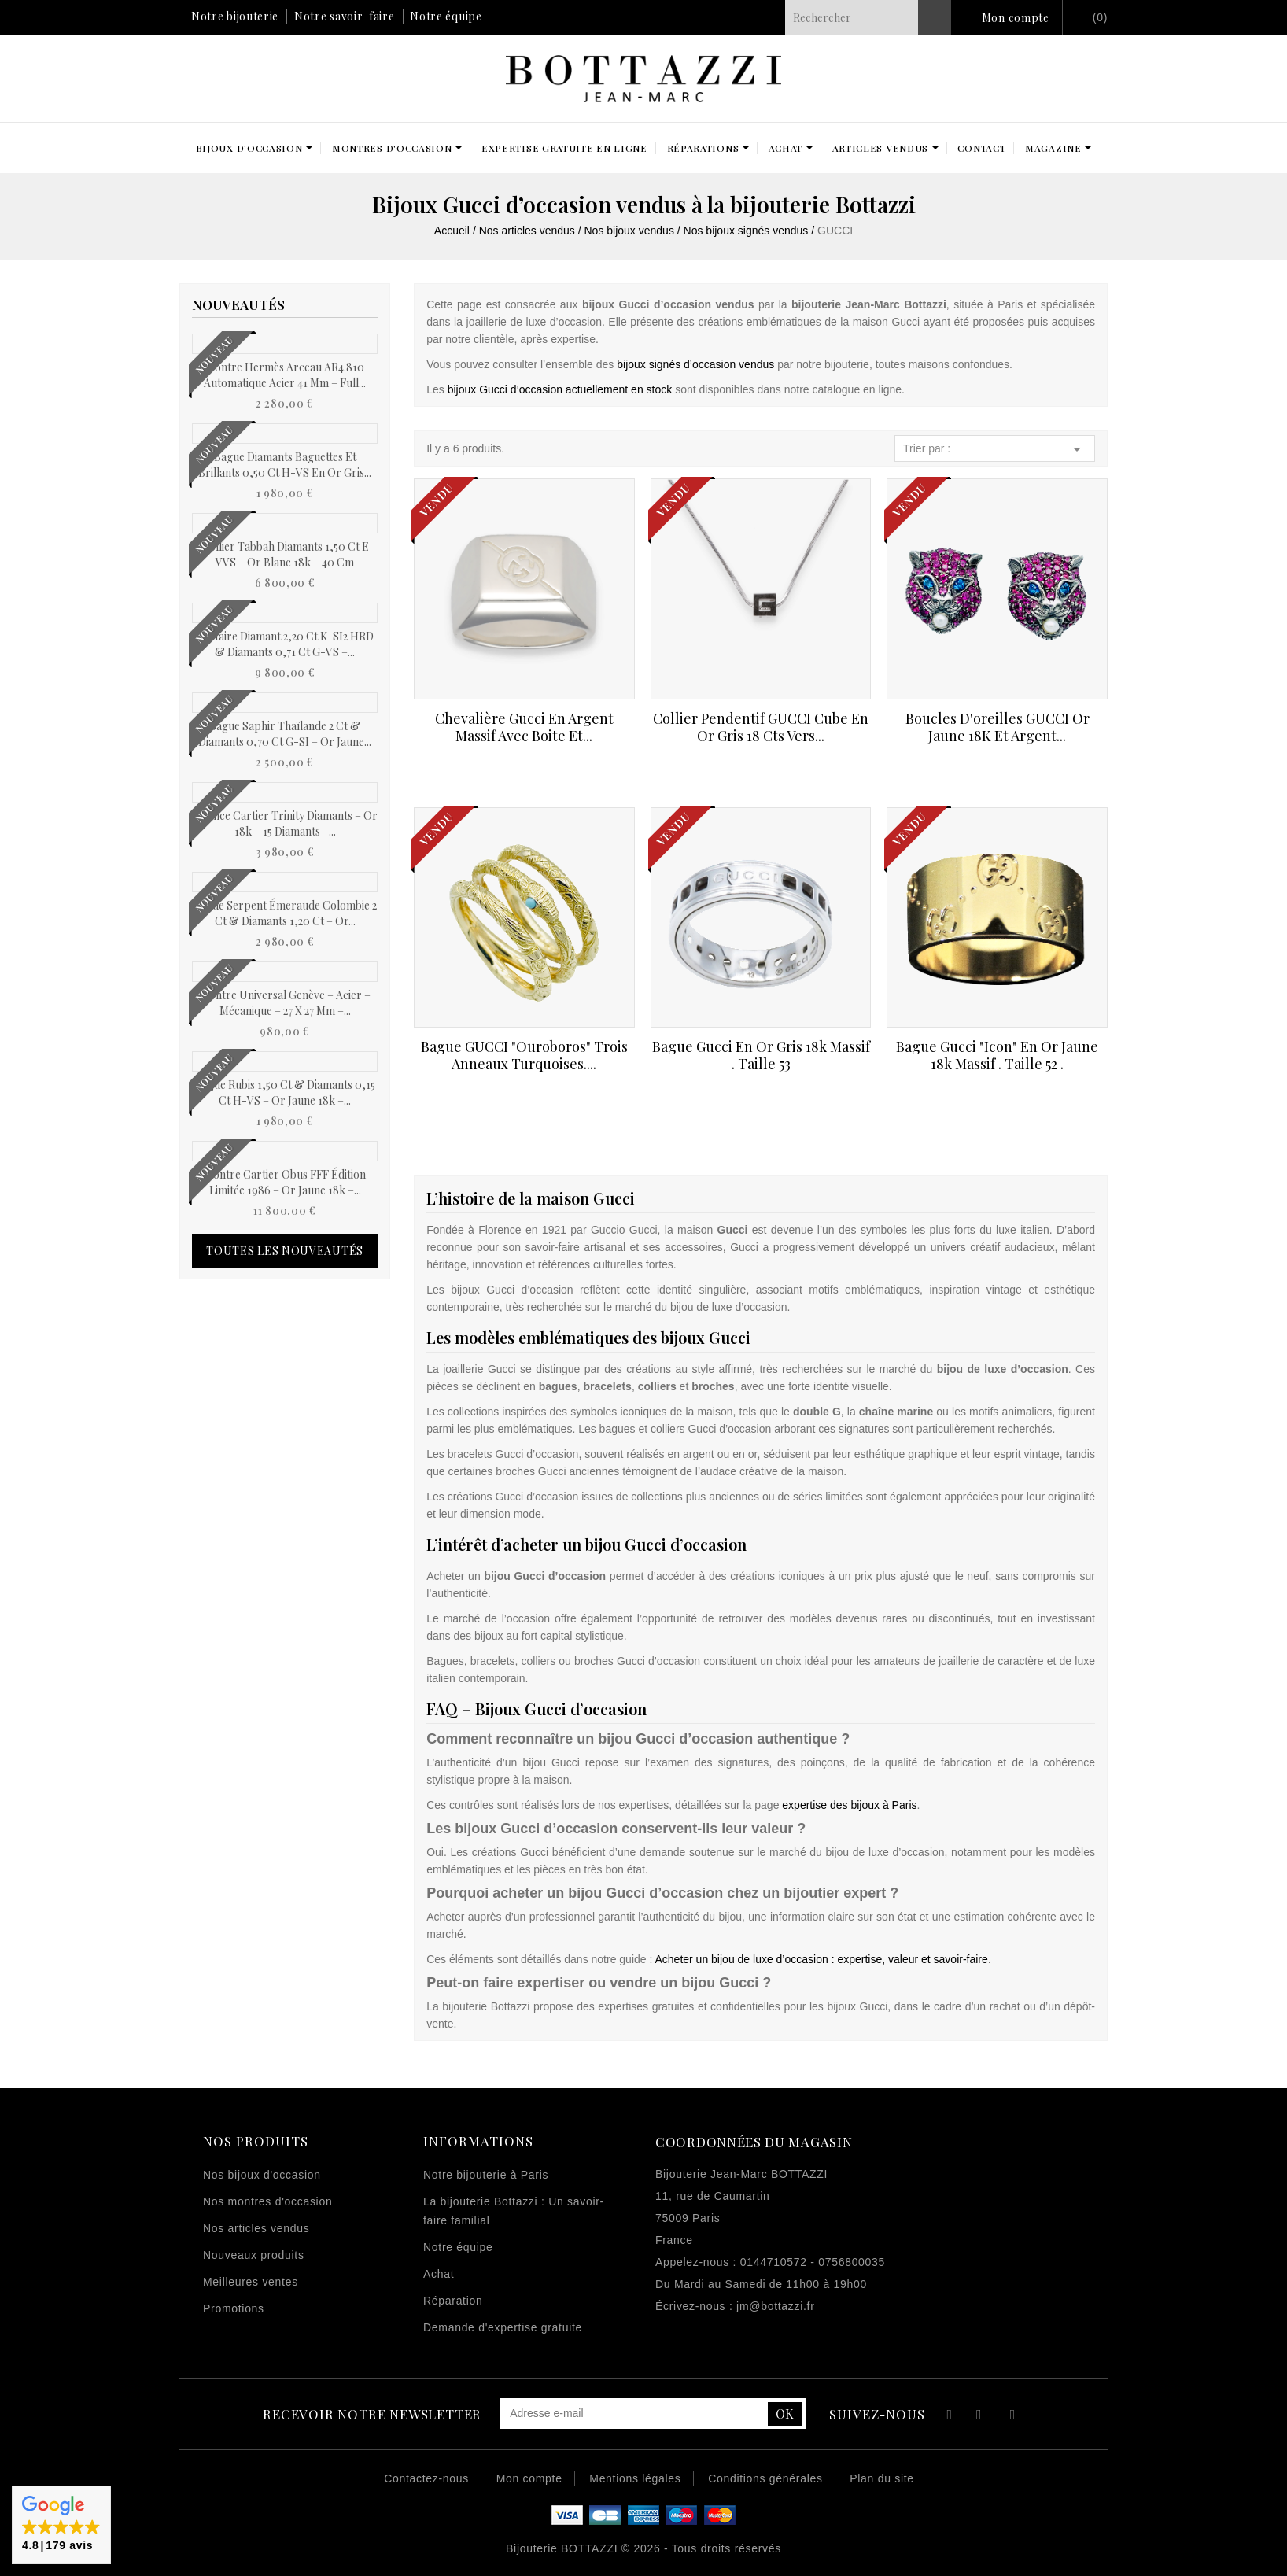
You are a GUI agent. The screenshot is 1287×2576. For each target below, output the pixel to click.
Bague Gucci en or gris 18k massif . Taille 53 (761, 1055)
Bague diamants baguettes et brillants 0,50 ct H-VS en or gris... (284, 464)
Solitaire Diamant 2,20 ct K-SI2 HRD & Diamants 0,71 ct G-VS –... (285, 644)
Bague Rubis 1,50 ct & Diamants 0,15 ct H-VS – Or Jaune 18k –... (285, 1092)
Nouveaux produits (253, 2255)
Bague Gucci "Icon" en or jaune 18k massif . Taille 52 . (997, 1055)
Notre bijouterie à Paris (485, 2174)
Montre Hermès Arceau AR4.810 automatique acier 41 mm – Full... (285, 375)
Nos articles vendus (256, 2228)
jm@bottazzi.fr (775, 2306)
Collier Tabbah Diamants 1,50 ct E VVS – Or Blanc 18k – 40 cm (285, 554)
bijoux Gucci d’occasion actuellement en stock (560, 389)
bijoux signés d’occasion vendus (695, 364)
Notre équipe (445, 16)
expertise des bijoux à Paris (849, 1805)
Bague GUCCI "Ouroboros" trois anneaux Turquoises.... (524, 1055)
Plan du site (882, 2478)
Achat (438, 2274)
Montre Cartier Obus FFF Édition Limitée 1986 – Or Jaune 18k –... (285, 1182)
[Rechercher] (868, 17)
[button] (61, 2525)
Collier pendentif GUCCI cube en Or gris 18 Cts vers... (760, 727)
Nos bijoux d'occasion (262, 2174)
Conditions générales (765, 2478)
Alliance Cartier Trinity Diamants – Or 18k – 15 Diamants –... (285, 823)
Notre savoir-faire (344, 16)
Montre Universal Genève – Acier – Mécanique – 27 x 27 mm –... (285, 1002)
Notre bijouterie (234, 16)
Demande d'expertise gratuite (502, 2327)
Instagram (1013, 2417)
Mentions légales (634, 2478)
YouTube (980, 2417)
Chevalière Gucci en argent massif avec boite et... (524, 727)
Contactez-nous (426, 2478)
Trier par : (994, 449)
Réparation (453, 2300)
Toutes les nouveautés (284, 1250)
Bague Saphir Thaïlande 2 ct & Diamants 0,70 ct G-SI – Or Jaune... (284, 733)
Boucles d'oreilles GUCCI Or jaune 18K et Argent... (997, 727)
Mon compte (1015, 17)
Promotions (233, 2308)
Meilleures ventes (250, 2281)
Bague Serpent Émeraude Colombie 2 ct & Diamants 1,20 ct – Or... (285, 913)
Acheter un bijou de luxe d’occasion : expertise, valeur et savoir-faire (821, 1959)
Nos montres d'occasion (267, 2201)
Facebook (948, 2417)
